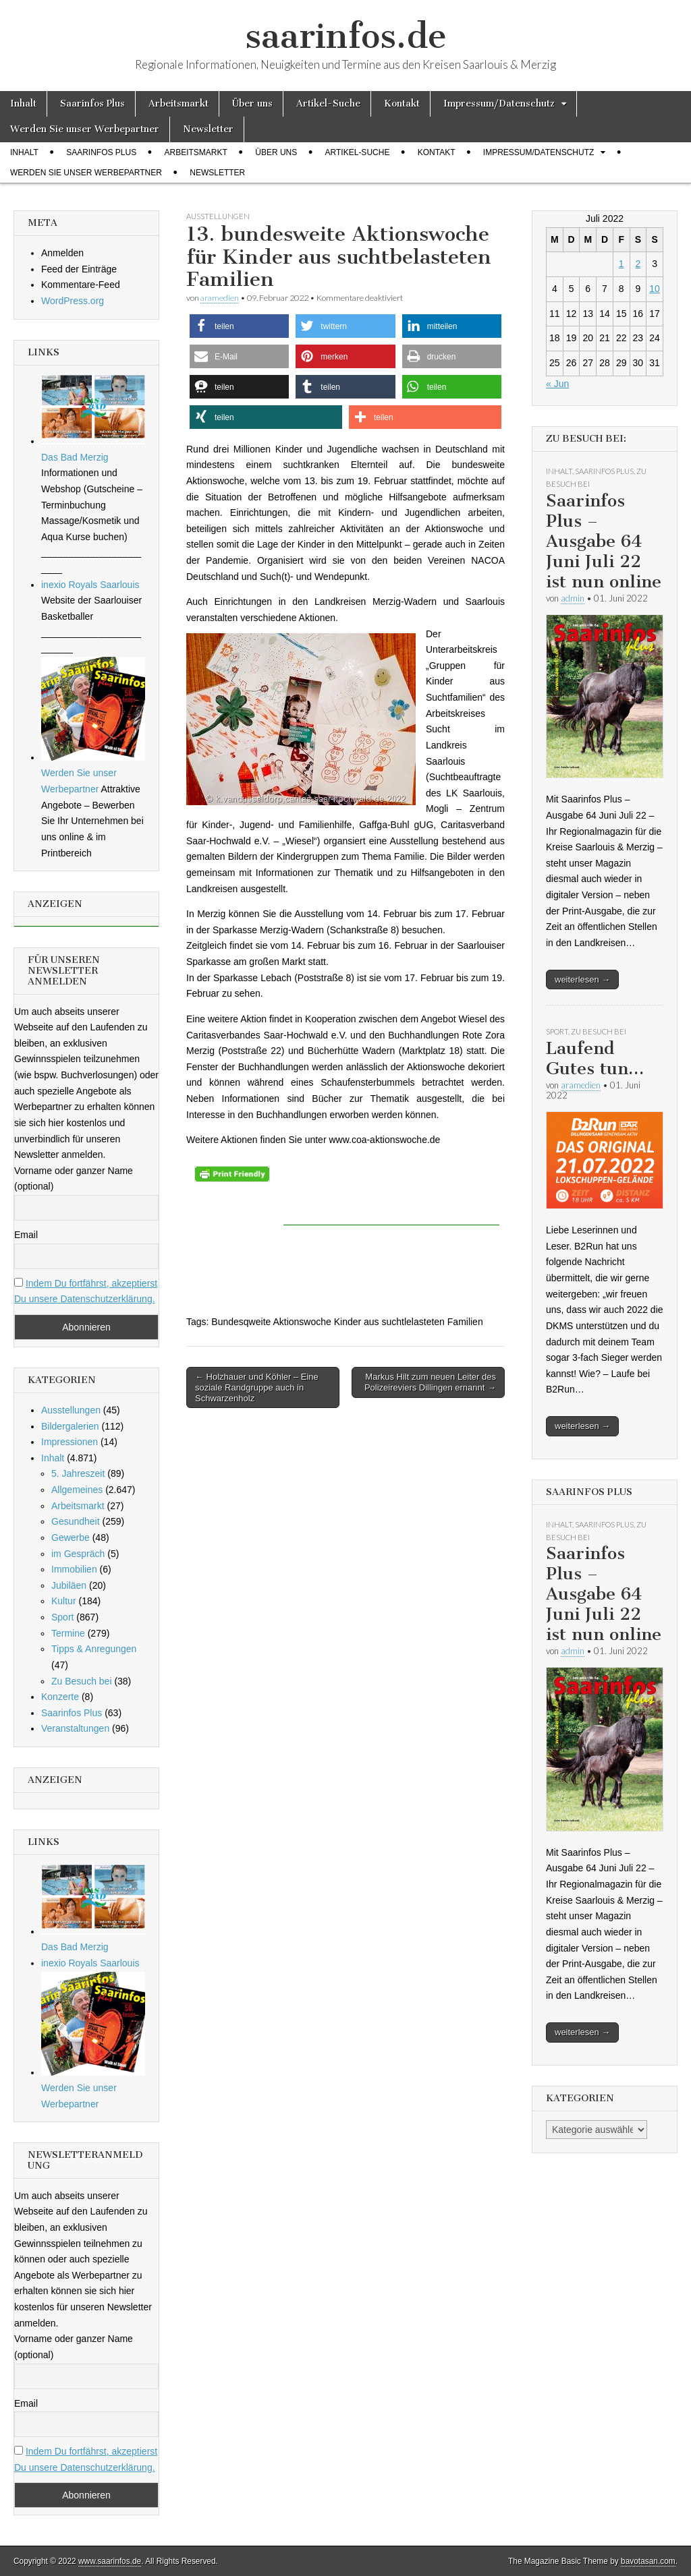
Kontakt (402, 103)
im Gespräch (78, 1553)
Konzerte (60, 1696)
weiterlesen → (582, 979)
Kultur (63, 1601)
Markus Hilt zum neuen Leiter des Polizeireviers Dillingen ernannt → (430, 1382)
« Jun (557, 383)
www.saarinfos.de (109, 2561)
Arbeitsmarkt (178, 103)
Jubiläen (68, 1585)
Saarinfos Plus (92, 103)
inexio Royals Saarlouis (90, 584)
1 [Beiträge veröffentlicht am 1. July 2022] (621, 263)
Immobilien (74, 1569)
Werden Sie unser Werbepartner (84, 129)
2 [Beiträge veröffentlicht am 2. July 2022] (637, 263)
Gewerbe (70, 1537)
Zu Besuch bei (81, 1681)
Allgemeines (77, 1489)
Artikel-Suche (328, 103)
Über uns (252, 103)
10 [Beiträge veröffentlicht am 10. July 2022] (654, 288)
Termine (68, 1633)
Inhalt (23, 103)
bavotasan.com (648, 2561)
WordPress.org (72, 300)
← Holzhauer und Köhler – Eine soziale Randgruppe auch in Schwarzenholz (257, 1387)
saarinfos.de (346, 36)
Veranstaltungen (75, 1728)
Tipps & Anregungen (93, 1648)
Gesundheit (75, 1521)
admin (572, 598)
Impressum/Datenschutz (499, 103)
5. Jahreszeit (78, 1473)
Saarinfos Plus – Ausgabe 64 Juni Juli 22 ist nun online (603, 541)
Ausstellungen (218, 216)
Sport (62, 1617)
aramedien (219, 298)
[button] (239, 326)
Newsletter (208, 129)
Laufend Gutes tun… (595, 1058)
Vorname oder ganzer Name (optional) (73, 1178)
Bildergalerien (70, 1426)
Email (26, 1234)
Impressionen (69, 1441)
